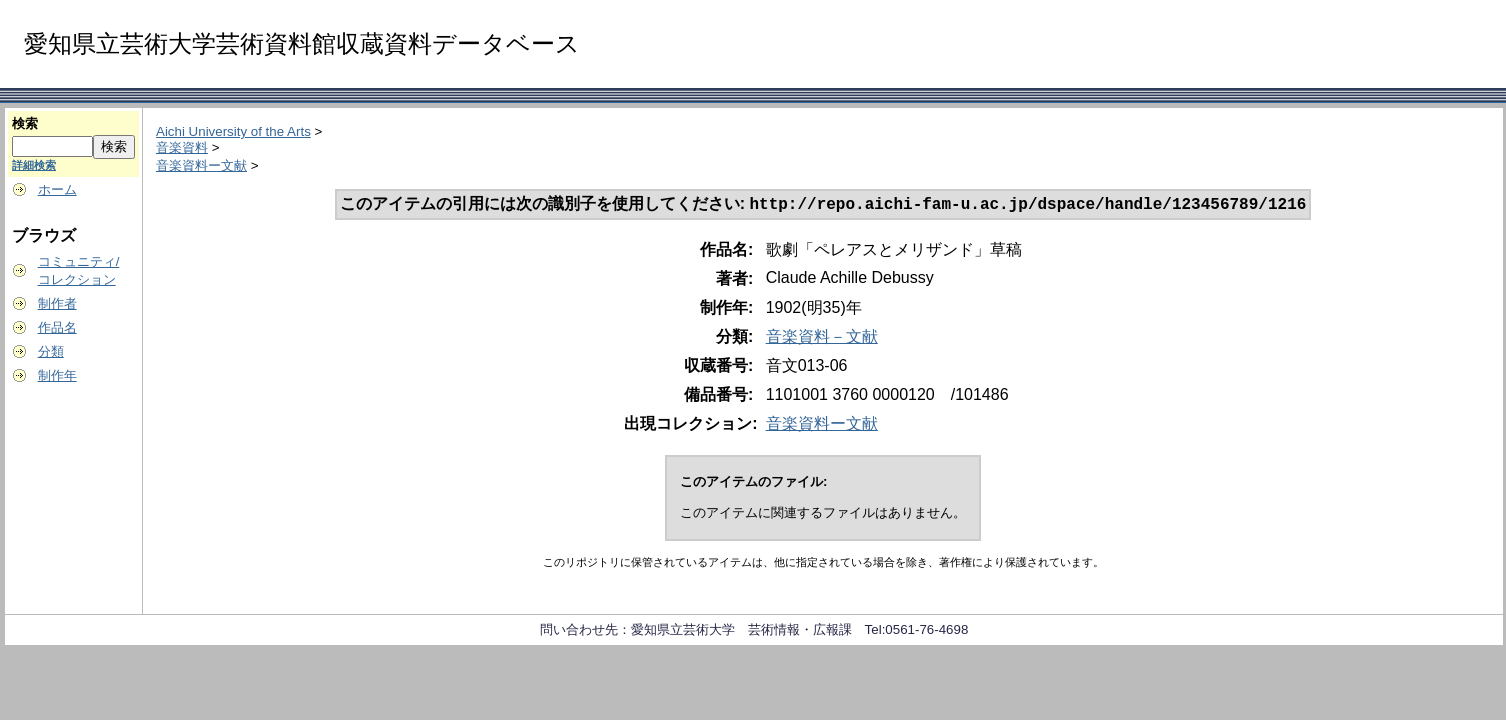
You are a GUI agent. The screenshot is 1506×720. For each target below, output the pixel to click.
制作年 (57, 375)
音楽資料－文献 (822, 338)
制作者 (57, 303)
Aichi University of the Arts (233, 131)
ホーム (57, 189)
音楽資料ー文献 (201, 165)
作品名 (57, 327)
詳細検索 (34, 165)
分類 (51, 351)
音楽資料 (182, 147)
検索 (25, 123)
